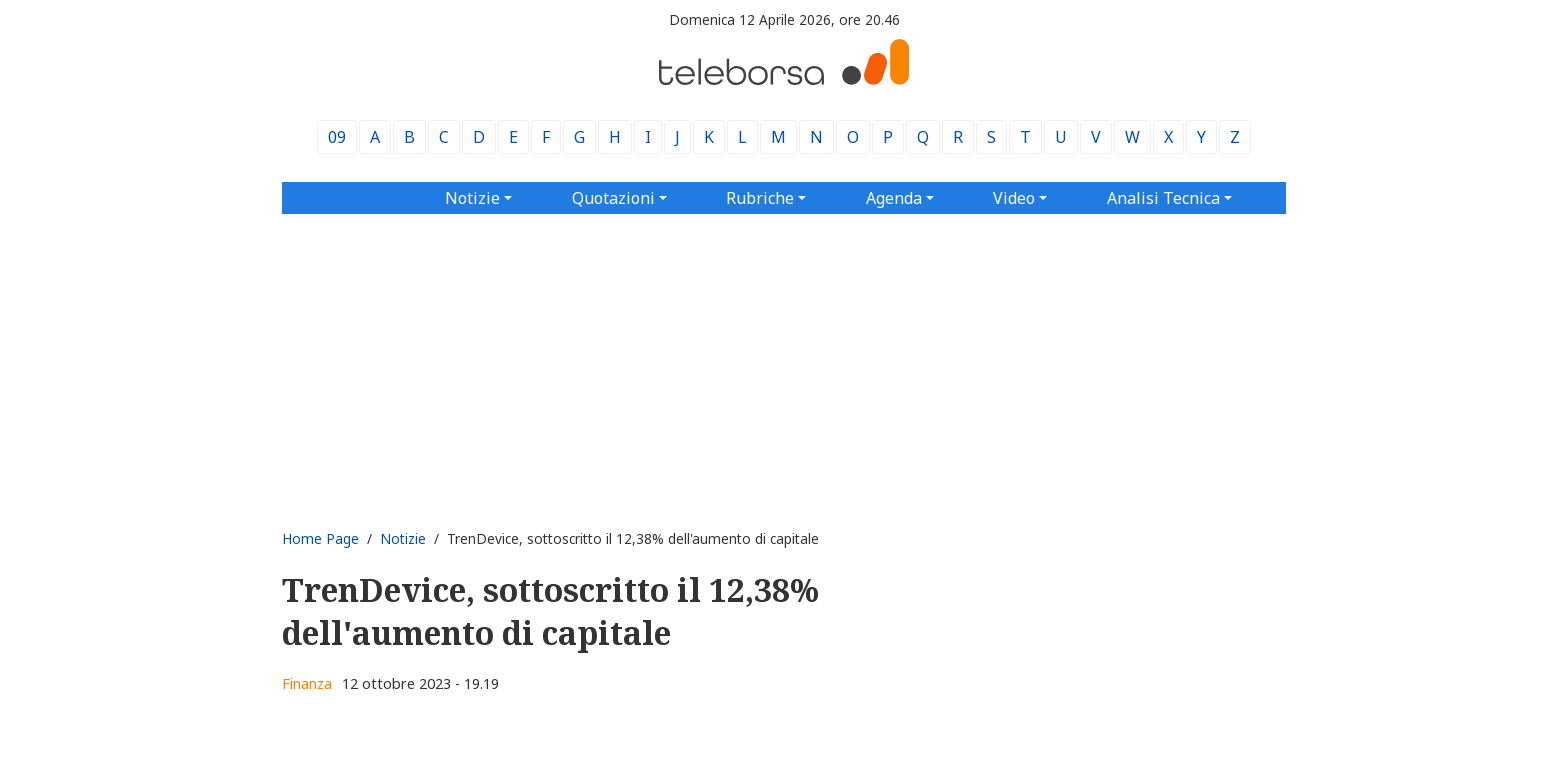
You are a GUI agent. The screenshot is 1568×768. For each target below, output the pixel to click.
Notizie (403, 538)
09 (337, 137)
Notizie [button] (472, 198)
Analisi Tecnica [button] (1163, 198)
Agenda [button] (894, 198)
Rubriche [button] (760, 198)
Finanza (307, 683)
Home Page (320, 538)
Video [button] (1014, 198)
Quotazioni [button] (613, 198)
